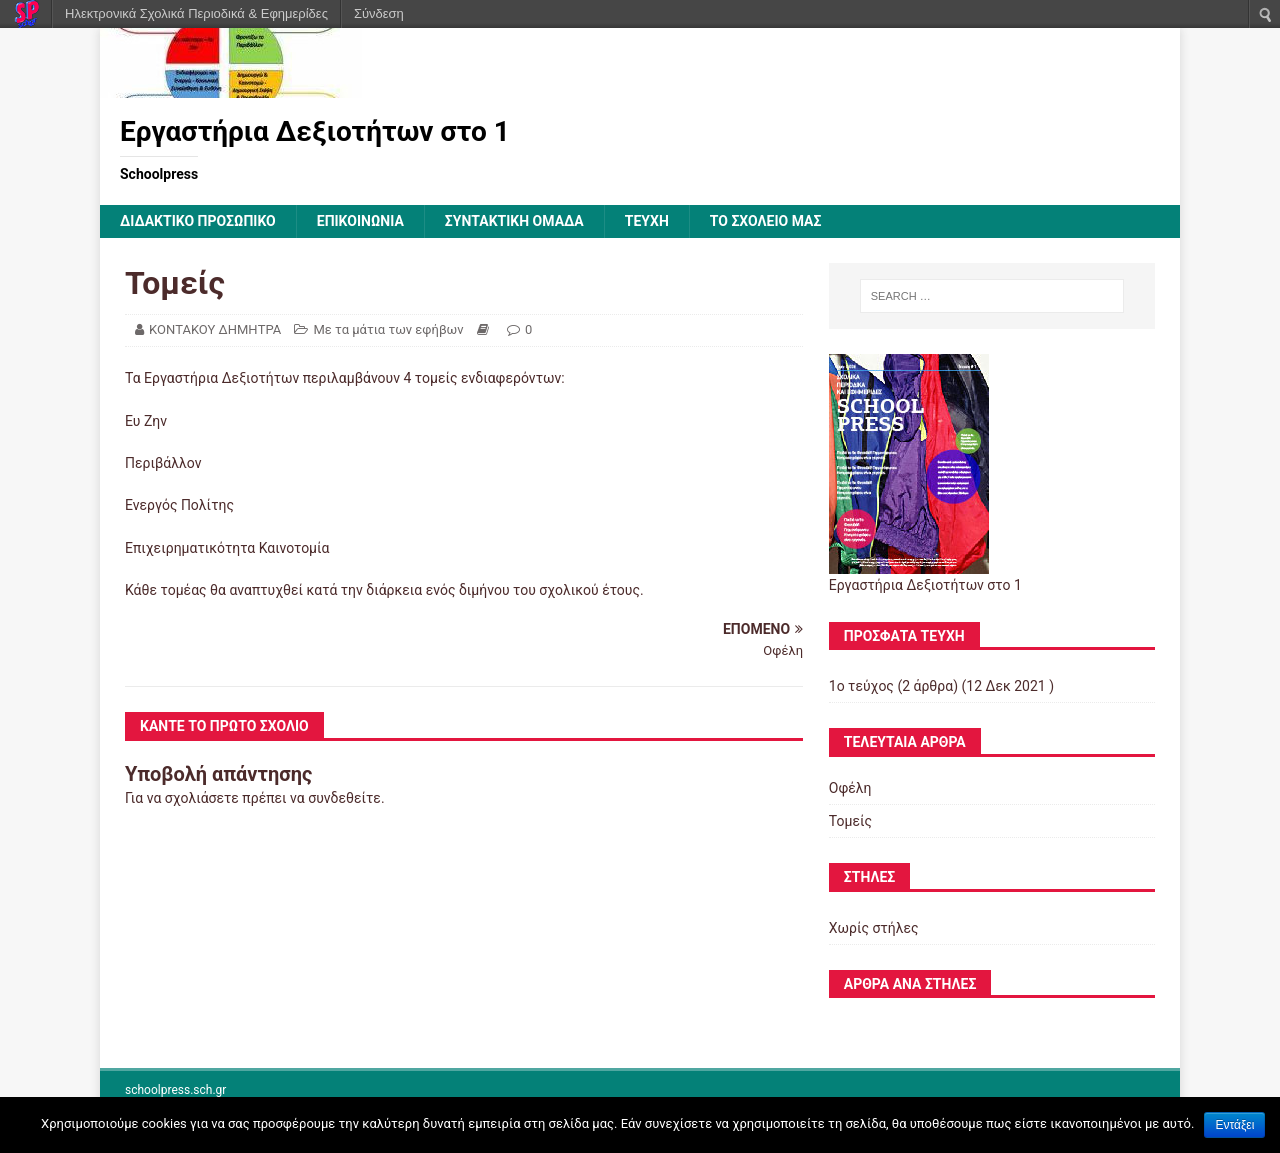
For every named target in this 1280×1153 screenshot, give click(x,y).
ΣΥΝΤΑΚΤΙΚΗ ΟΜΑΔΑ (514, 221)
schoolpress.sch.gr (175, 1090)
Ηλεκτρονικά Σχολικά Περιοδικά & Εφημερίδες (196, 13)
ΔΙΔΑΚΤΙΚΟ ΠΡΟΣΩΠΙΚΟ (198, 221)
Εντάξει (1234, 1125)
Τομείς (850, 821)
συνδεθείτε (344, 798)
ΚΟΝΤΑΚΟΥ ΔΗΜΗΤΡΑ (215, 329)
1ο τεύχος (861, 686)
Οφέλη (850, 788)
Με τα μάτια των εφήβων (388, 329)
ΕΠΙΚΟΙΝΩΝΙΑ (360, 221)
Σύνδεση (379, 13)
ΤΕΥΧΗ (647, 221)
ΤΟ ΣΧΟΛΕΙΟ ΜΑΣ (766, 221)
